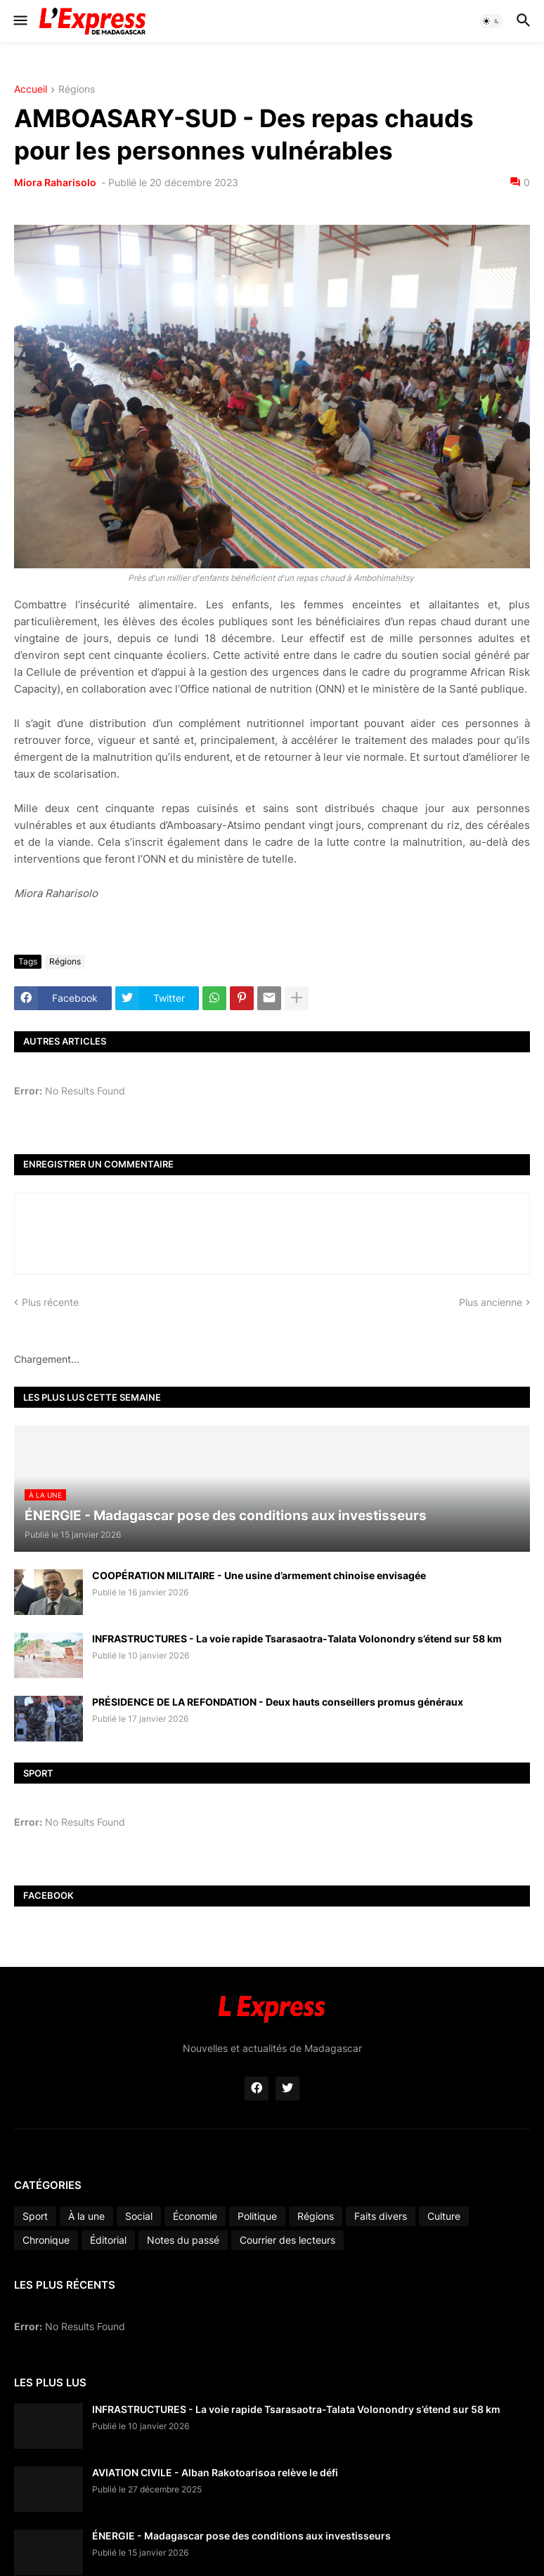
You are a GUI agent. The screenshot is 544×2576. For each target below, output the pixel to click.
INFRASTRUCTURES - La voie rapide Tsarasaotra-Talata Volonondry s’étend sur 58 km (297, 1639)
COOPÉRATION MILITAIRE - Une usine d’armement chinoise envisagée (259, 1575)
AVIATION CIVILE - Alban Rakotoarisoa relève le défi (215, 2472)
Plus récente (50, 1302)
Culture (443, 2216)
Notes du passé (183, 2240)
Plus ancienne (490, 1302)
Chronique (46, 2240)
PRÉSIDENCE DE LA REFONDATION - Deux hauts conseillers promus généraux (277, 1702)
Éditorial (108, 2240)
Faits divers (380, 2216)
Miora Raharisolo (56, 182)
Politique (257, 2216)
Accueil (30, 89)
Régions (76, 89)
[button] (19, 21)
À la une (86, 2216)
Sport (35, 2216)
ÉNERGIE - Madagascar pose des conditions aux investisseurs (241, 2536)
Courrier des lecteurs (287, 2240)
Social (139, 2216)
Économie (195, 2216)
